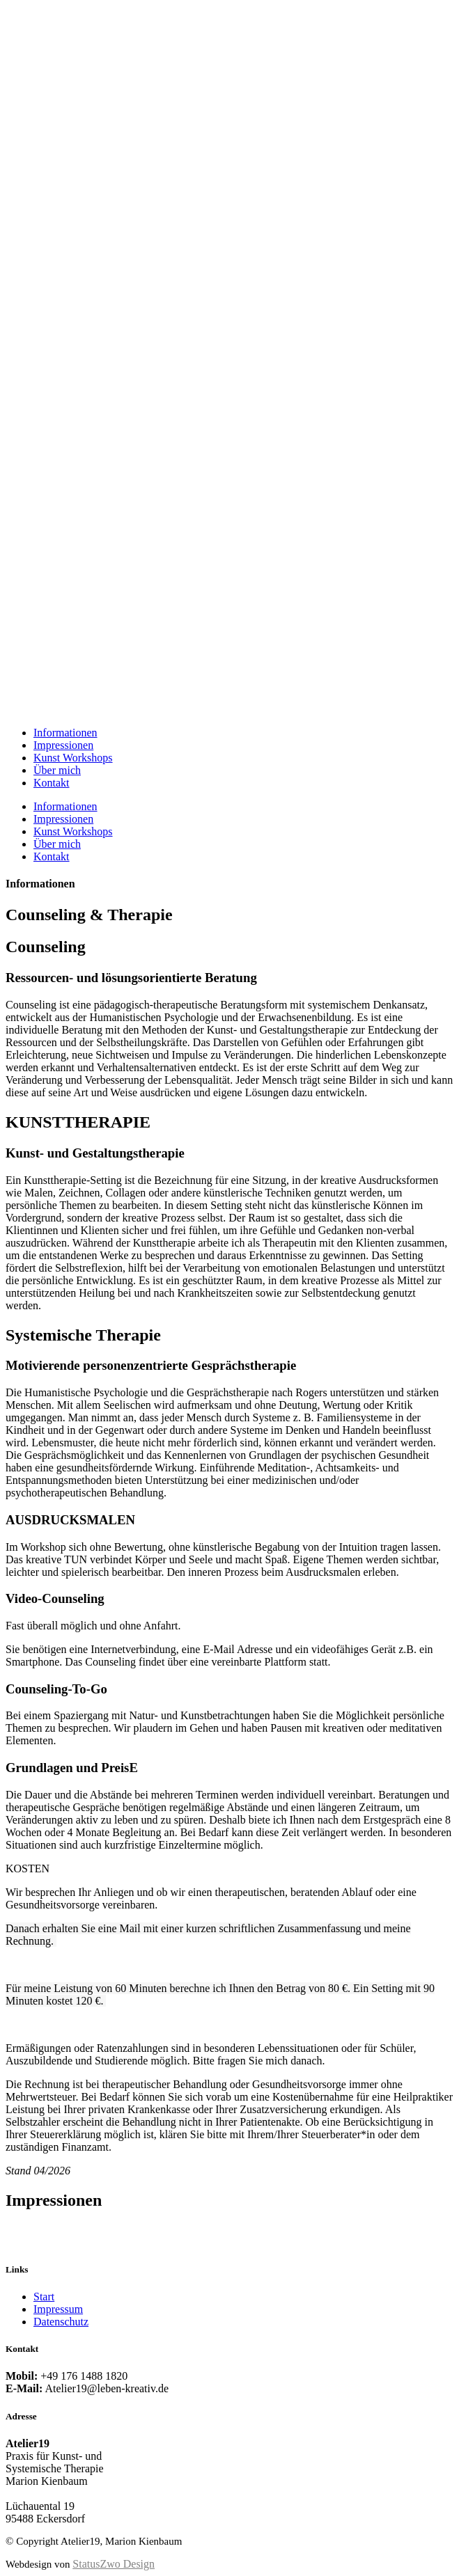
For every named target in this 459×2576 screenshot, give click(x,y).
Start (43, 2296)
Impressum (58, 2309)
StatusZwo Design (113, 2564)
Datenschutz (60, 2322)
